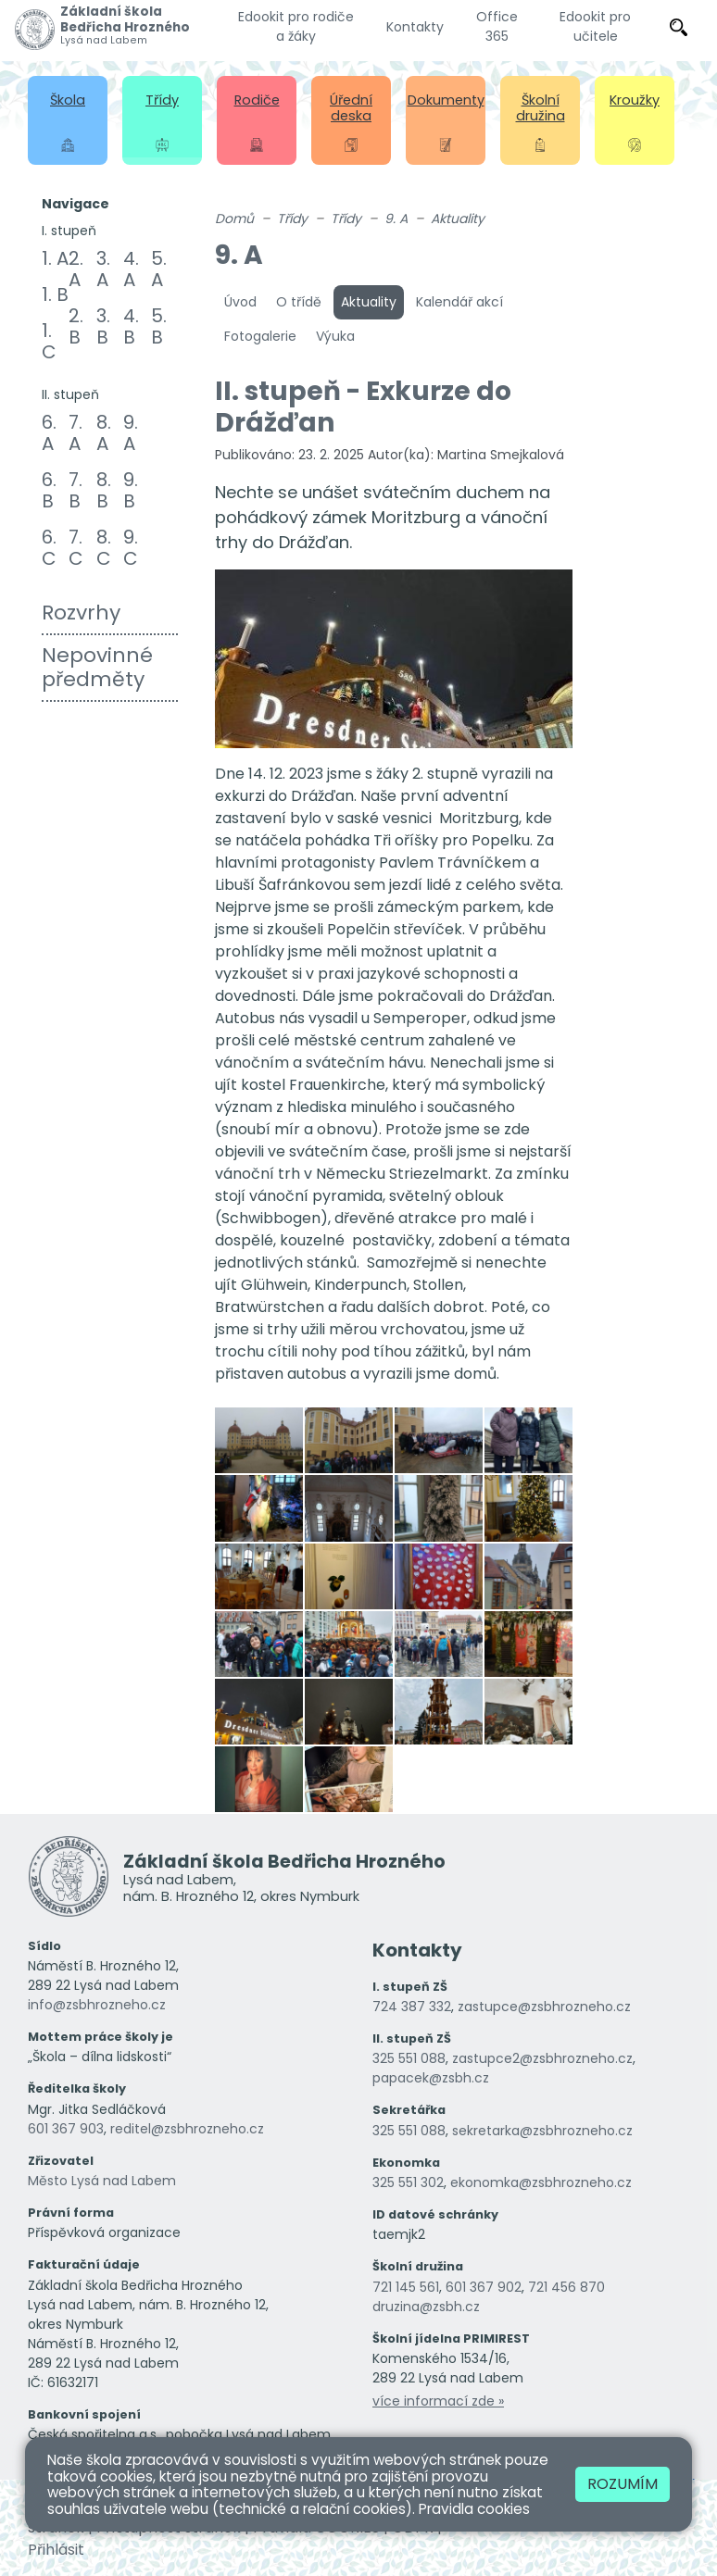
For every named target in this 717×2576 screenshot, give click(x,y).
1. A (55, 258)
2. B (76, 326)
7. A (75, 432)
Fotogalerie (260, 336)
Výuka (335, 336)
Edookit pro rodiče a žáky (296, 26)
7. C (76, 547)
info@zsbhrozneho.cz (97, 2004)
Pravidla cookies (474, 2509)
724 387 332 (411, 2006)
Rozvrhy (81, 612)
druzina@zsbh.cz (426, 2306)
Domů (234, 218)
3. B (103, 326)
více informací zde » (438, 2401)
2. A (76, 269)
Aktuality (457, 218)
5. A (159, 269)
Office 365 (497, 26)
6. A (49, 432)
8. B (103, 490)
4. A (131, 269)
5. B (159, 326)
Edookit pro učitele (595, 26)
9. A (130, 432)
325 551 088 (409, 2058)
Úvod (240, 302)
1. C (49, 341)
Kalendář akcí (459, 302)
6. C (49, 547)
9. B (130, 490)
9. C (130, 547)
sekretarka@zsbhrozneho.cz (542, 2130)
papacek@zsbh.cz (430, 2078)
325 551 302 (408, 2182)
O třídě (298, 302)
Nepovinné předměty (97, 667)
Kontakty (415, 27)
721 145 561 (405, 2287)
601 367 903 (66, 2129)
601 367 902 (484, 2287)
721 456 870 (566, 2287)
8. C (103, 547)
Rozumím (622, 2484)
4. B (131, 326)
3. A (103, 269)
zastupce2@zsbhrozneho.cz (542, 2058)
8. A (103, 432)
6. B (49, 490)
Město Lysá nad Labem (102, 2180)
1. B (55, 294)
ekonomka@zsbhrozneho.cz (541, 2182)
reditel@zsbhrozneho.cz (187, 2129)
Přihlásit (56, 2549)
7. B (75, 490)
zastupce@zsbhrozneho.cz (544, 2006)
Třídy (292, 218)
